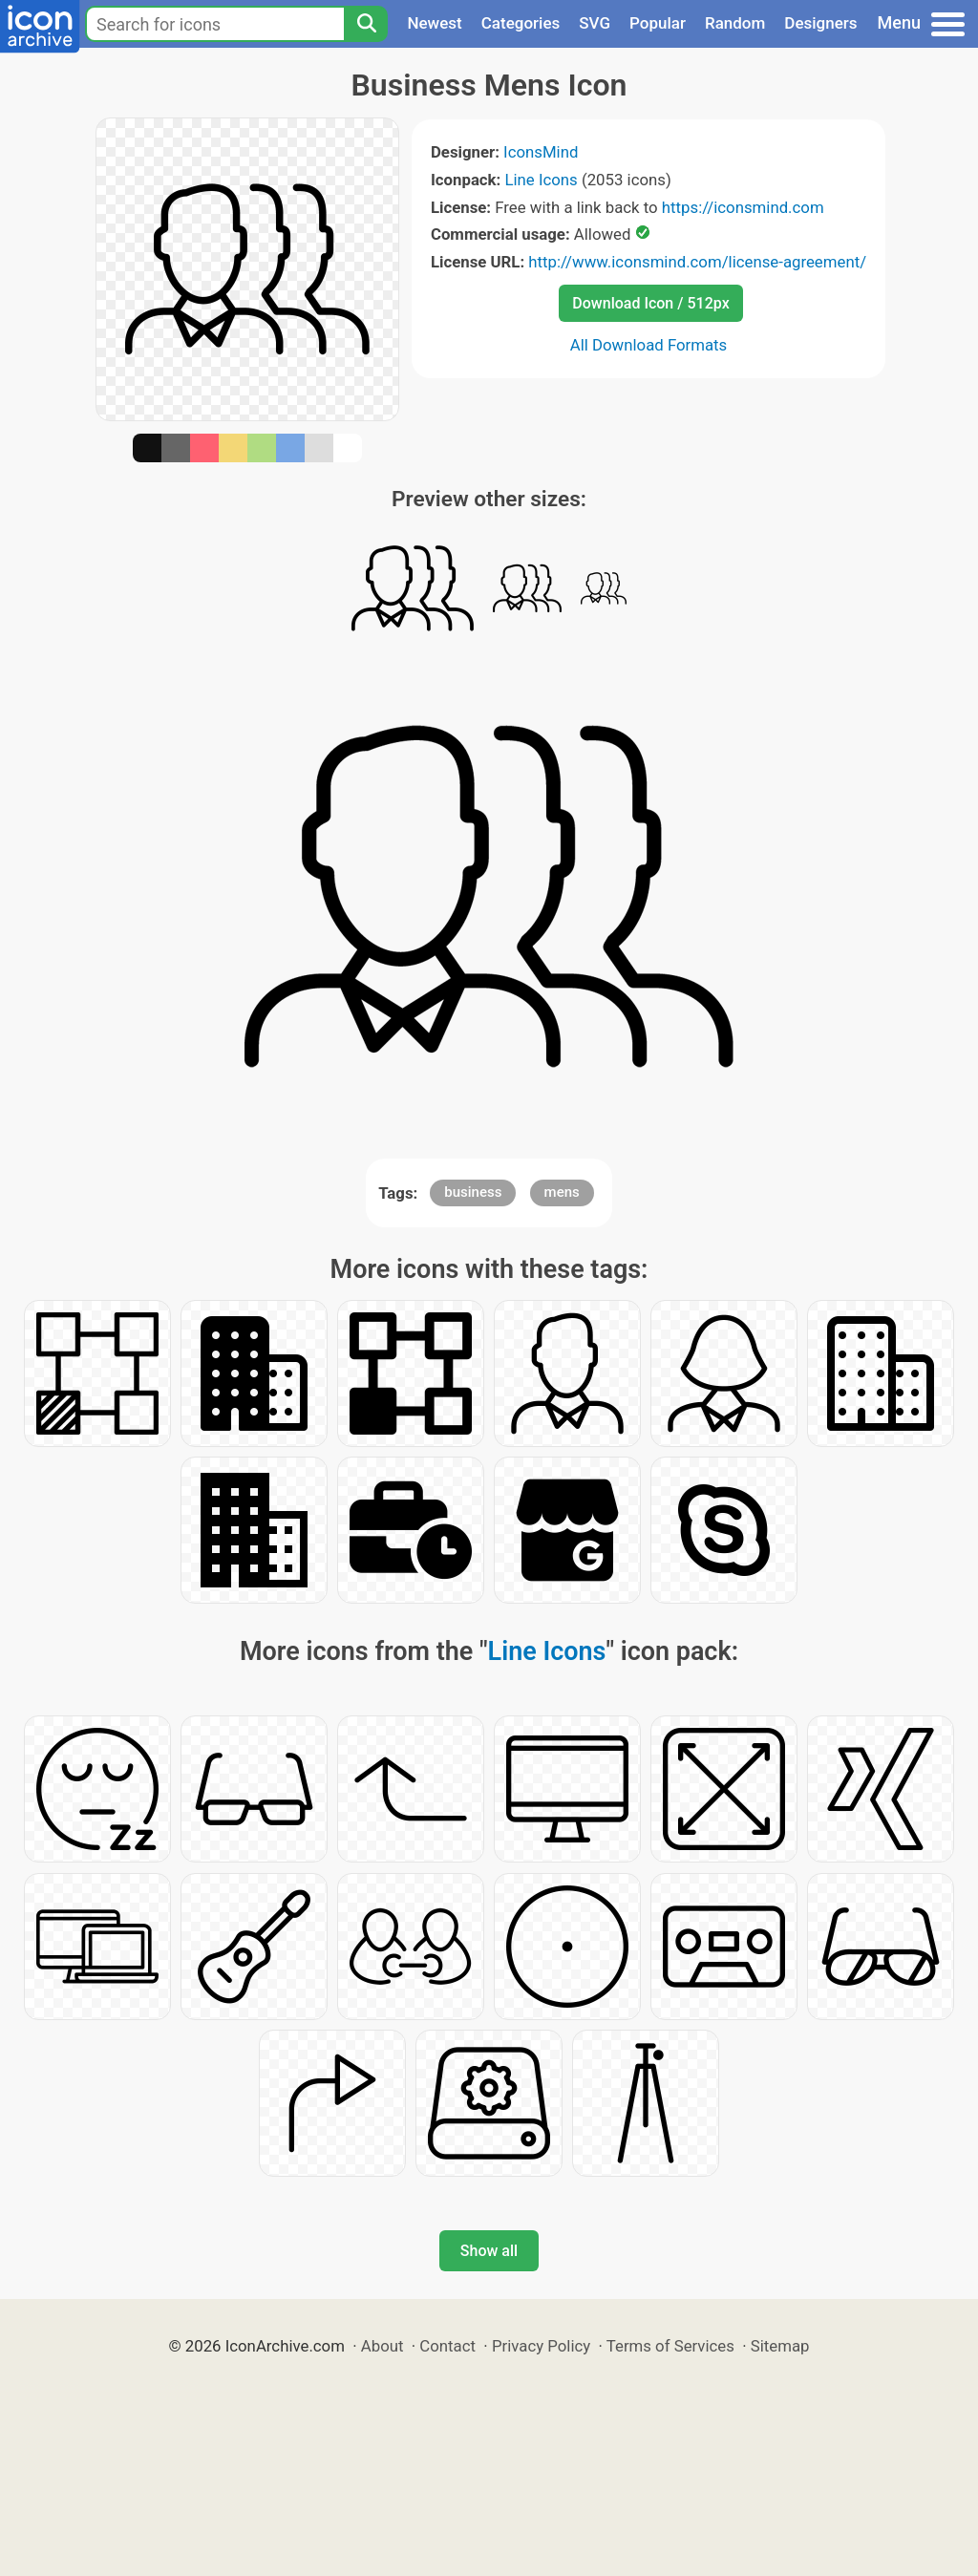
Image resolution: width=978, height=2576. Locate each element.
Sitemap (780, 2345)
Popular (657, 22)
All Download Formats (649, 344)
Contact (447, 2345)
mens (562, 1192)
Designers (820, 22)
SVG (594, 22)
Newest (434, 22)
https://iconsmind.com (743, 207)
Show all (489, 2251)
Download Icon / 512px (650, 303)
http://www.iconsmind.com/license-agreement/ (697, 261)
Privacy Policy (541, 2345)
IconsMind (540, 151)
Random (735, 22)
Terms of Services (670, 2345)
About (382, 2345)
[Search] (366, 24)
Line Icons (540, 179)
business (472, 1192)
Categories (521, 22)
